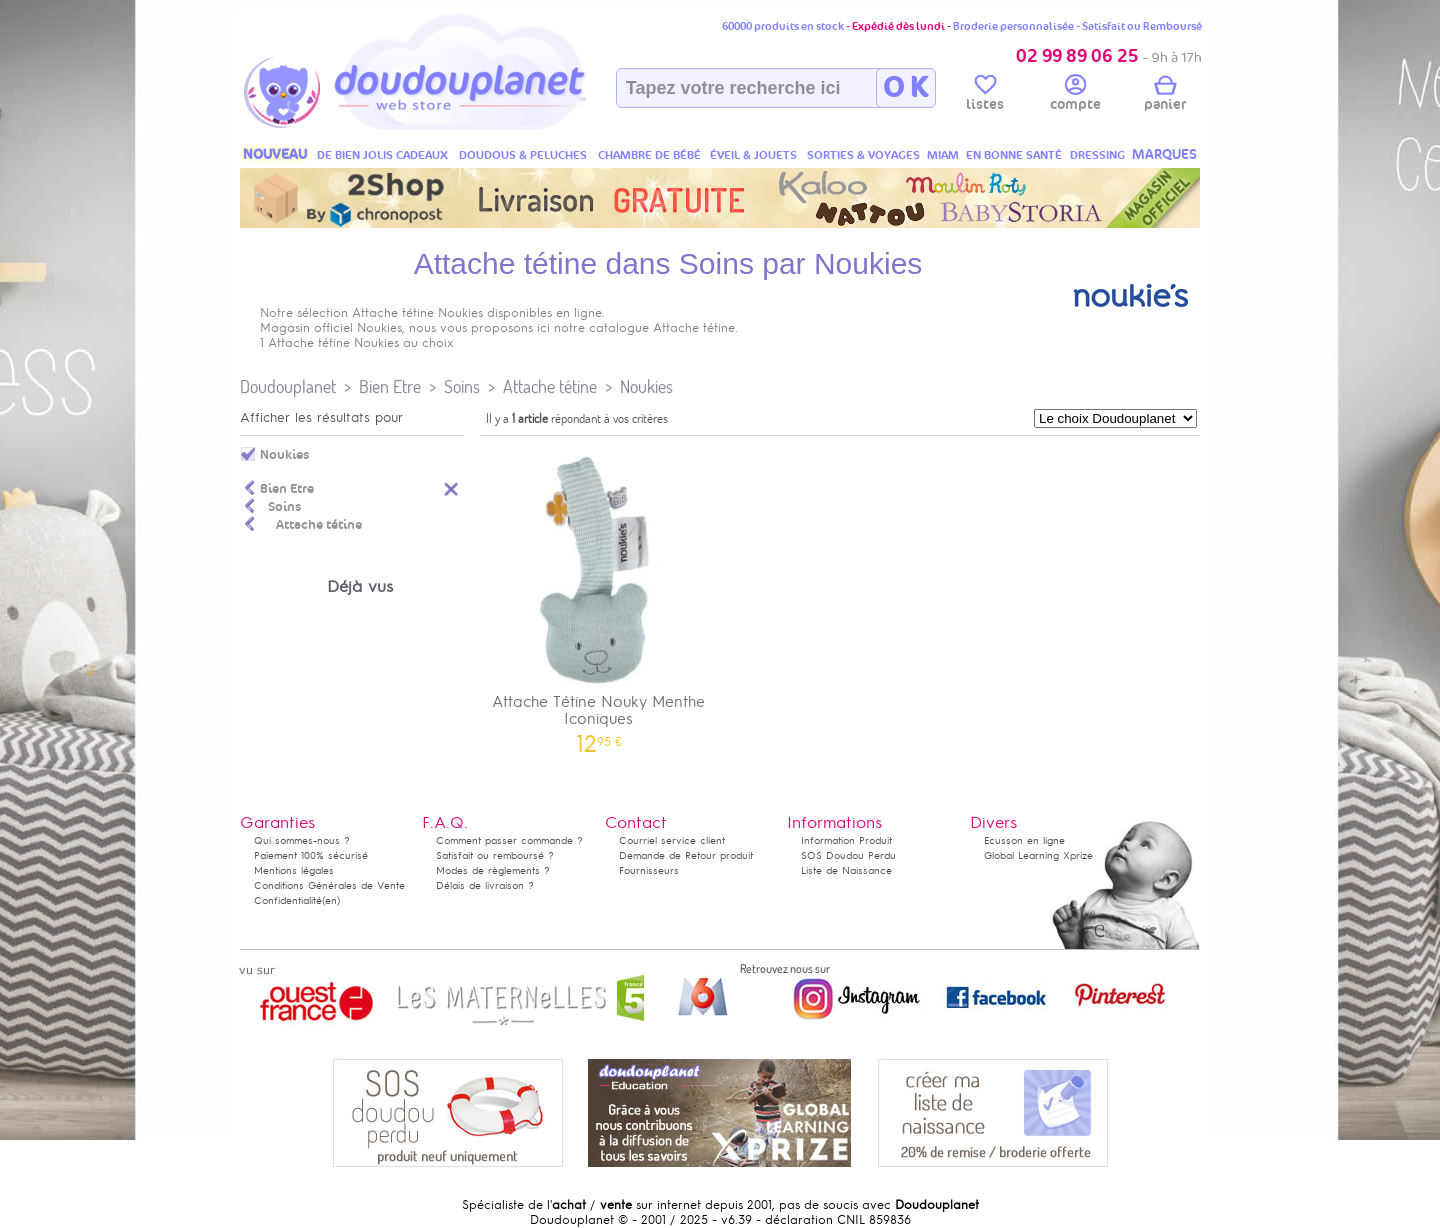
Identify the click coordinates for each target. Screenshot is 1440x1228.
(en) (331, 900)
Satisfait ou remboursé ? (495, 855)
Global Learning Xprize (1038, 855)
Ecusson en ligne (1024, 840)
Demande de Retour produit (686, 855)
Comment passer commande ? (509, 840)
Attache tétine (550, 386)
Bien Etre (390, 386)
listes (985, 96)
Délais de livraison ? (485, 885)
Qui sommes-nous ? (302, 840)
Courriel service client (672, 840)
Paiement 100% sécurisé (311, 855)
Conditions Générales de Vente (329, 885)
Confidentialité (288, 900)
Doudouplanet (288, 386)
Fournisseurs (649, 870)
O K (905, 88)
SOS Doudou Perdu (848, 855)
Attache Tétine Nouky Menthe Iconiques (599, 598)
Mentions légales (294, 870)
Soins (462, 386)
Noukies (646, 386)
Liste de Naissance (846, 870)
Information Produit (846, 840)
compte (1075, 96)
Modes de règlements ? (493, 870)
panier (1165, 96)
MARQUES (1164, 154)
